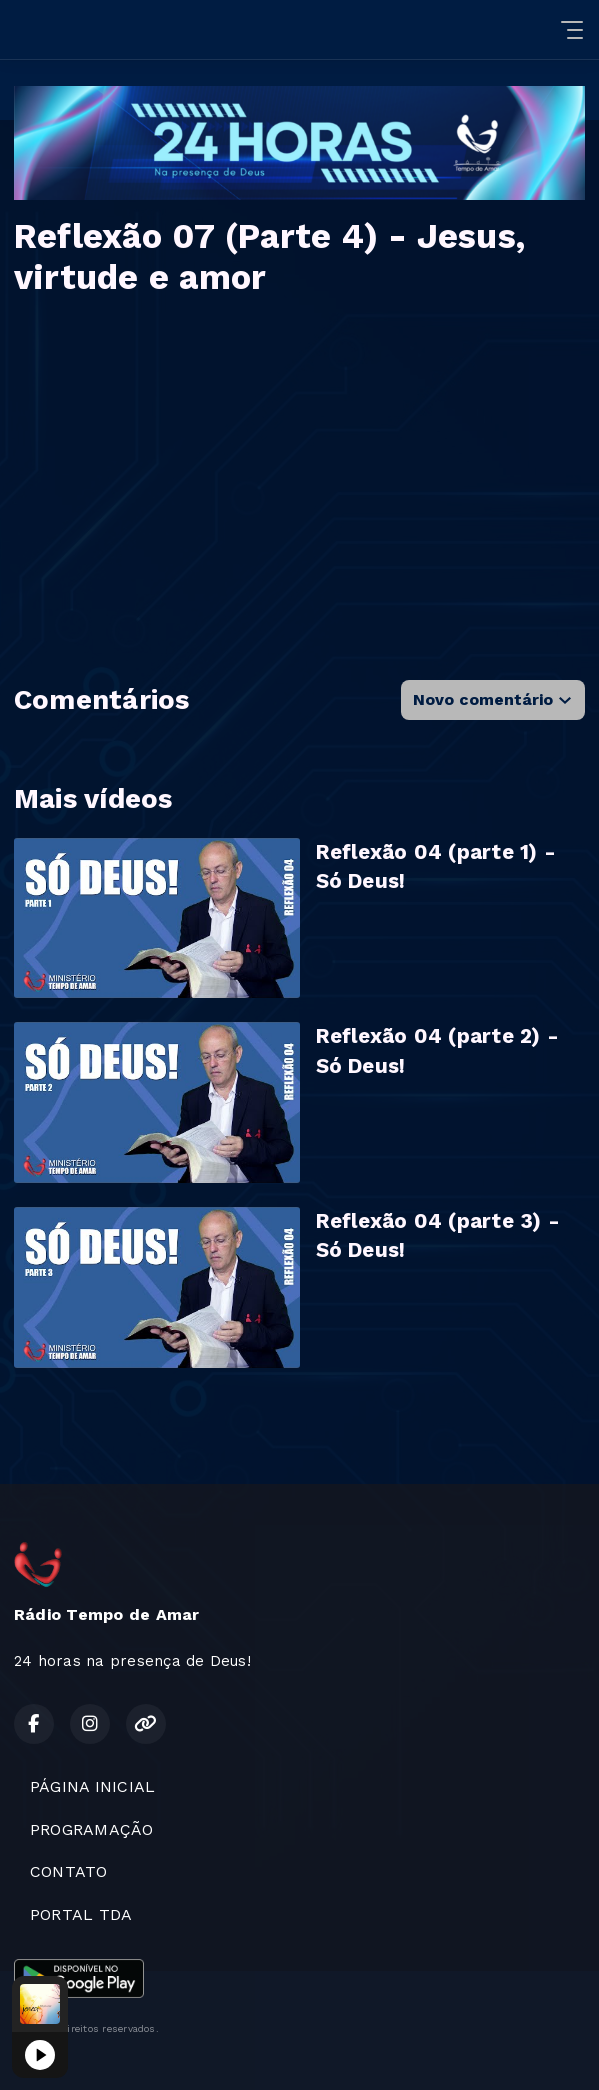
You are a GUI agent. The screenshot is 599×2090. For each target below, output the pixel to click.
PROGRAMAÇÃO (92, 1829)
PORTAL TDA (81, 1914)
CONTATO (69, 1871)
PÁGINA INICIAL (92, 1786)
